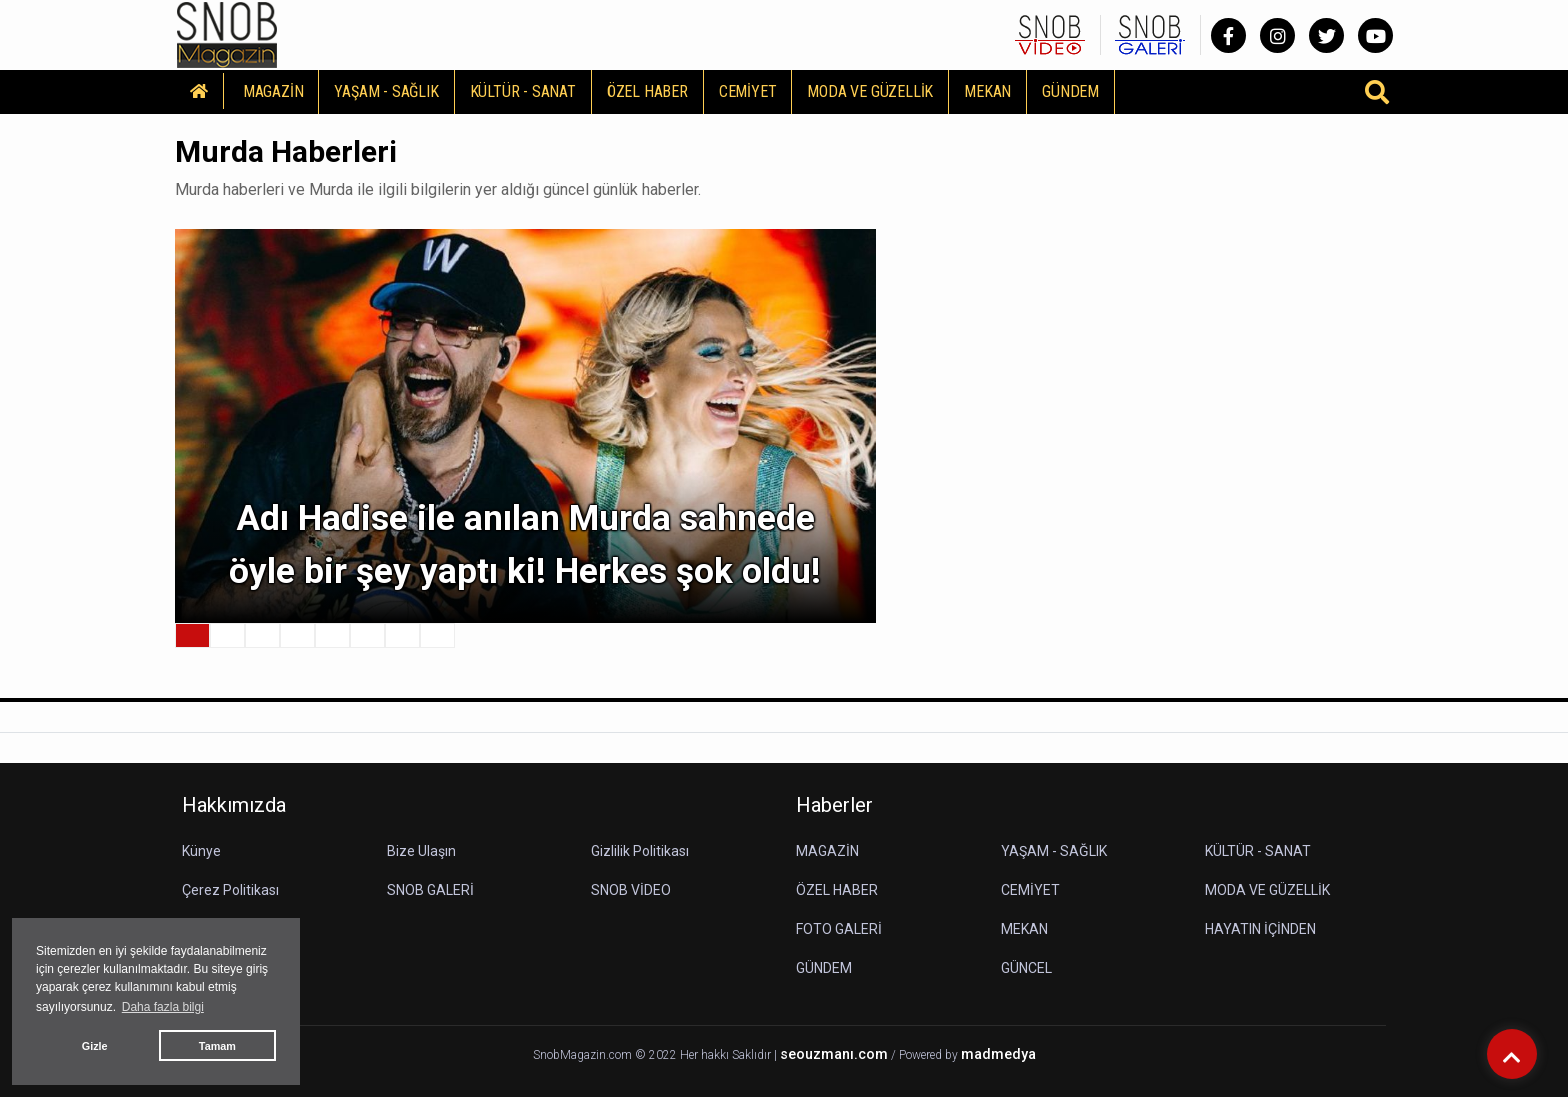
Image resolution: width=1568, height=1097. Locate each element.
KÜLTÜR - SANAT (523, 91)
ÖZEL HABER (647, 91)
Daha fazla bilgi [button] (163, 1007)
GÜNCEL (1026, 968)
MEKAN (987, 91)
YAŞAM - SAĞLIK (386, 91)
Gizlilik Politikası (640, 851)
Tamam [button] (217, 1046)
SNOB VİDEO (631, 890)
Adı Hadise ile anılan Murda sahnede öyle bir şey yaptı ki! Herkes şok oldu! (525, 545)
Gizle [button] (95, 1046)
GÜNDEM (1070, 91)
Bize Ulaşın (421, 851)
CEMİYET (748, 91)
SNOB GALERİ (430, 890)
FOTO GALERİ (839, 929)
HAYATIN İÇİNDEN (1260, 929)
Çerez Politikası (230, 890)
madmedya (998, 1054)
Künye (201, 851)
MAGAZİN (273, 91)
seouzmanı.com (834, 1054)
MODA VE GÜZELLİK (870, 91)
